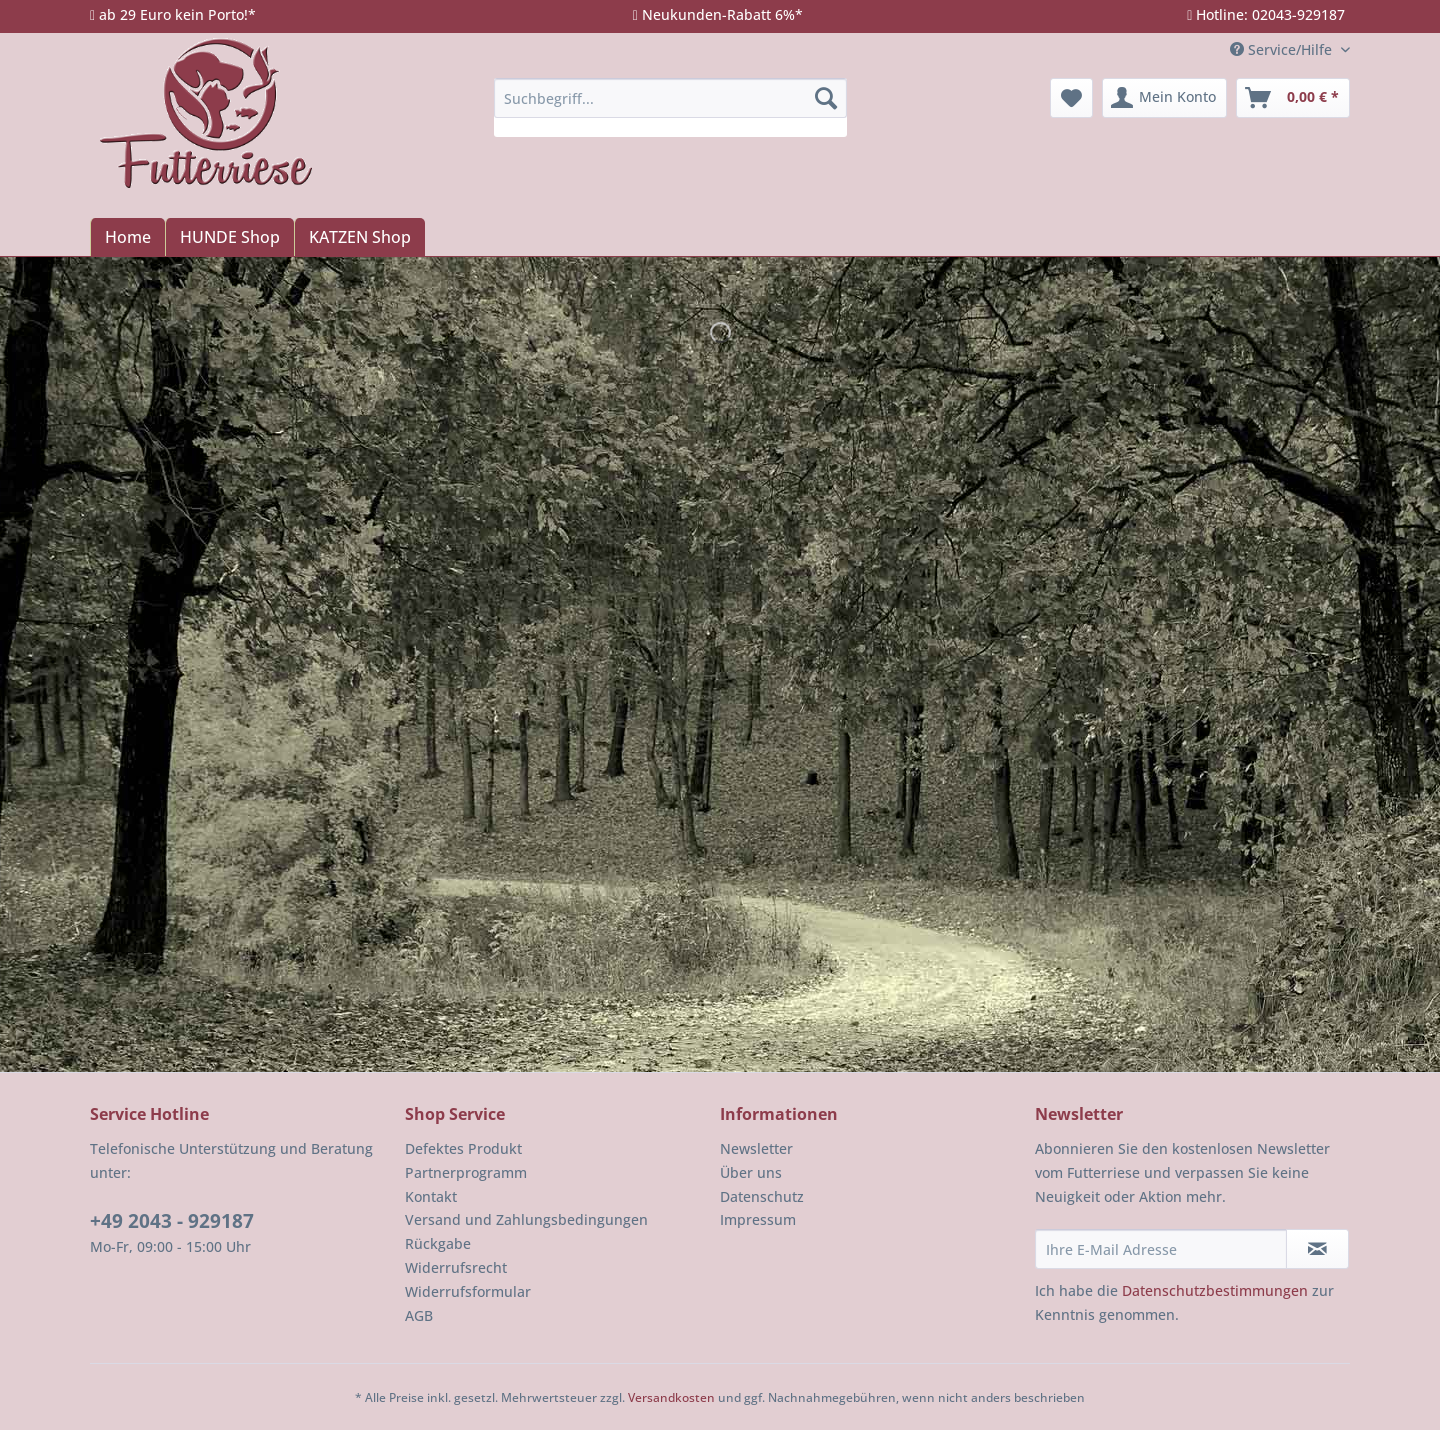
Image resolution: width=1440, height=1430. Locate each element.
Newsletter (756, 1148)
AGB (419, 1315)
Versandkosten (671, 1397)
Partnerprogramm (466, 1172)
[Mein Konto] (1164, 98)
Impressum (758, 1219)
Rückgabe (438, 1243)
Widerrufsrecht (456, 1267)
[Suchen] (826, 98)
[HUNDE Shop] (229, 237)
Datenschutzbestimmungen (1215, 1290)
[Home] (127, 237)
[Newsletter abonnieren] (1317, 1249)
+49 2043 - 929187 (172, 1221)
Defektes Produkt (463, 1148)
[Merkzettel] (1071, 98)
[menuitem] (670, 107)
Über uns (751, 1172)
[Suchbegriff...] (670, 98)
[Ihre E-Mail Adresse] (1161, 1249)
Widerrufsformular (468, 1291)
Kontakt (431, 1196)
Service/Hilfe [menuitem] (1283, 49)
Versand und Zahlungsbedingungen (526, 1219)
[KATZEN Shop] (359, 237)
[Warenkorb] (1293, 98)
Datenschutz (762, 1196)
